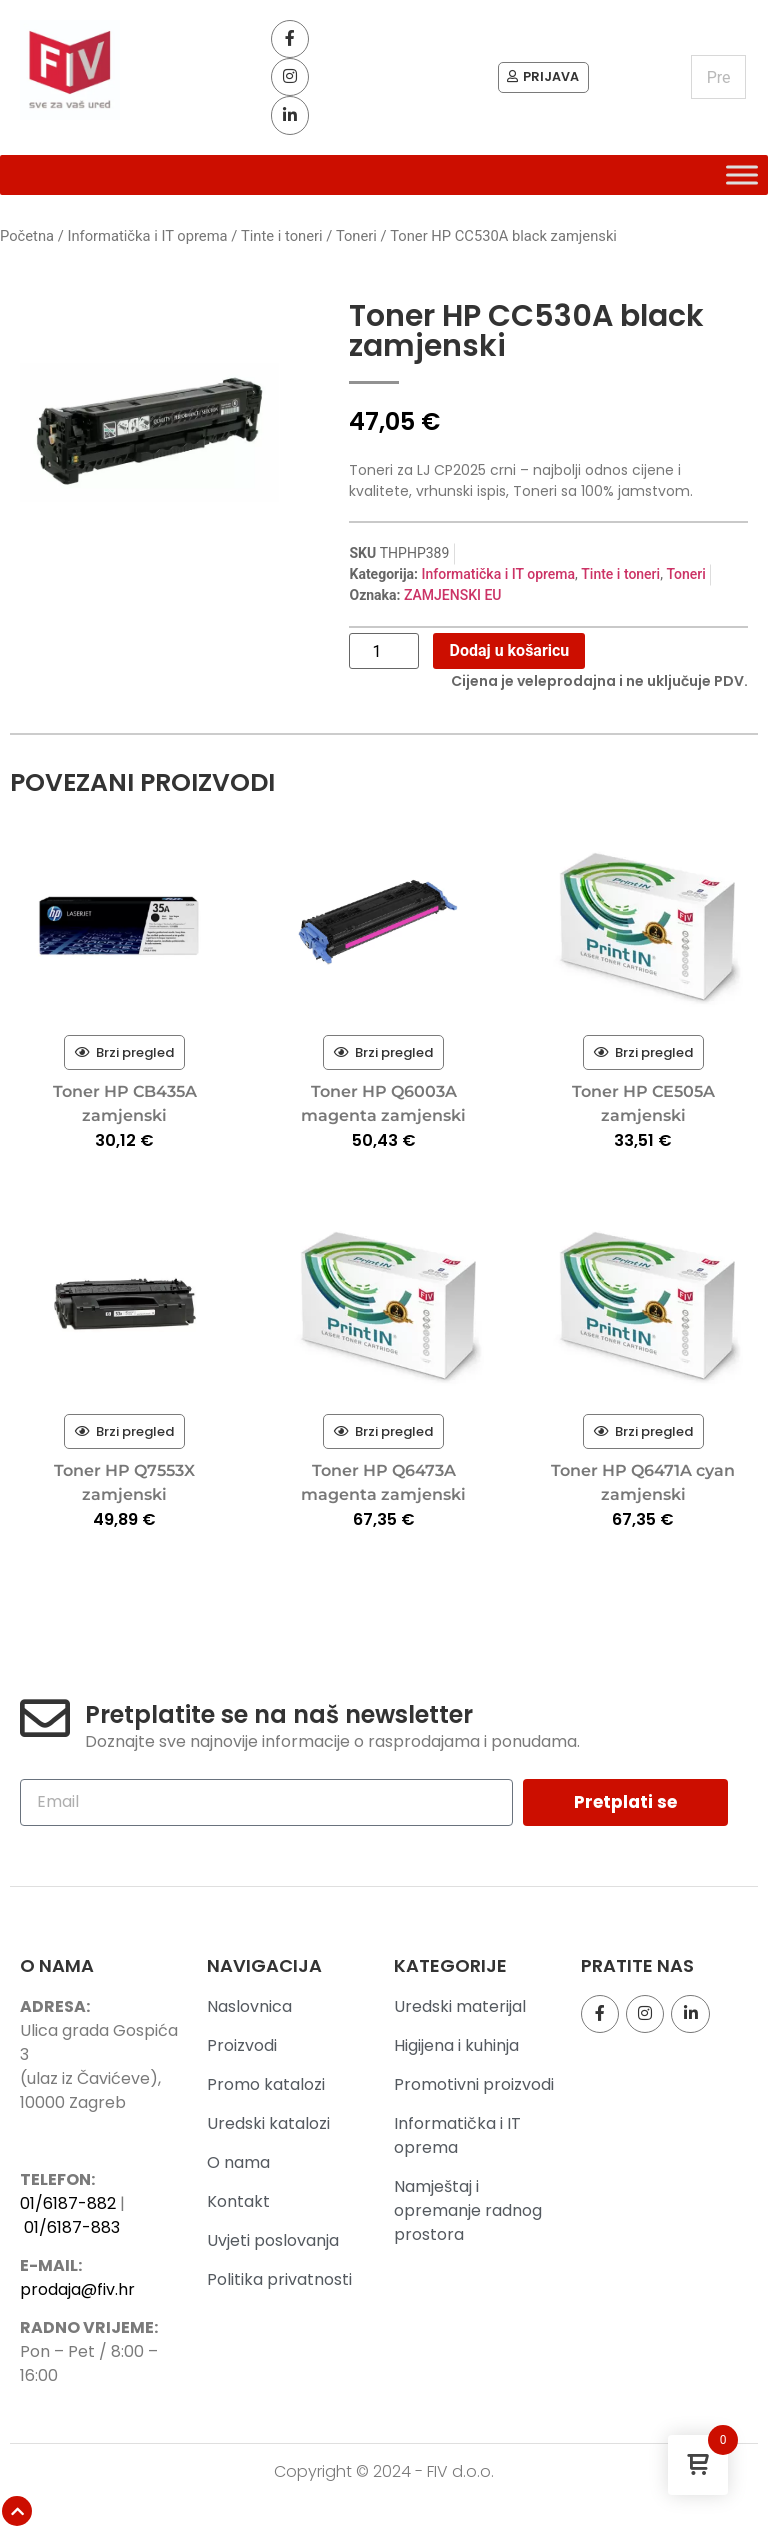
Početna (27, 251)
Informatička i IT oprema (147, 251)
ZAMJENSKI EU (453, 610)
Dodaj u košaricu (509, 665)
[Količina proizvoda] (384, 666)
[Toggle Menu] (742, 189)
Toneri (356, 251)
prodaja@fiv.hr (77, 2304)
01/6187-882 (68, 2217)
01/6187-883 (72, 2241)
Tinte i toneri (282, 251)
